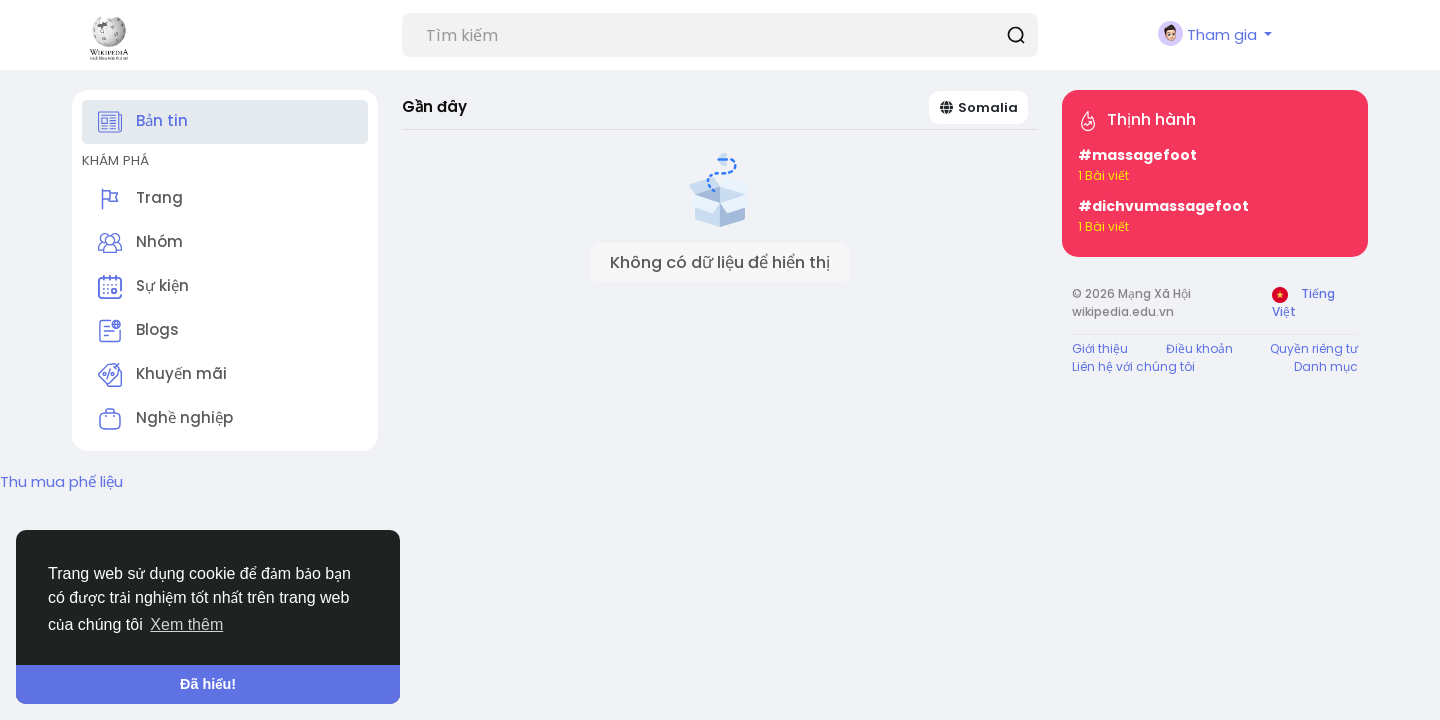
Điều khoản (1199, 348)
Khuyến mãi (162, 375)
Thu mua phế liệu (61, 481)
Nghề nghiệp (165, 419)
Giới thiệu (1100, 348)
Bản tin (143, 122)
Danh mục (1326, 366)
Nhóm (140, 243)
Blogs (138, 331)
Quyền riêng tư (1314, 348)
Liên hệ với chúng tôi (1133, 366)
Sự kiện (143, 287)
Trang (140, 199)
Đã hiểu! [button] (208, 684)
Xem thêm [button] (186, 624)
